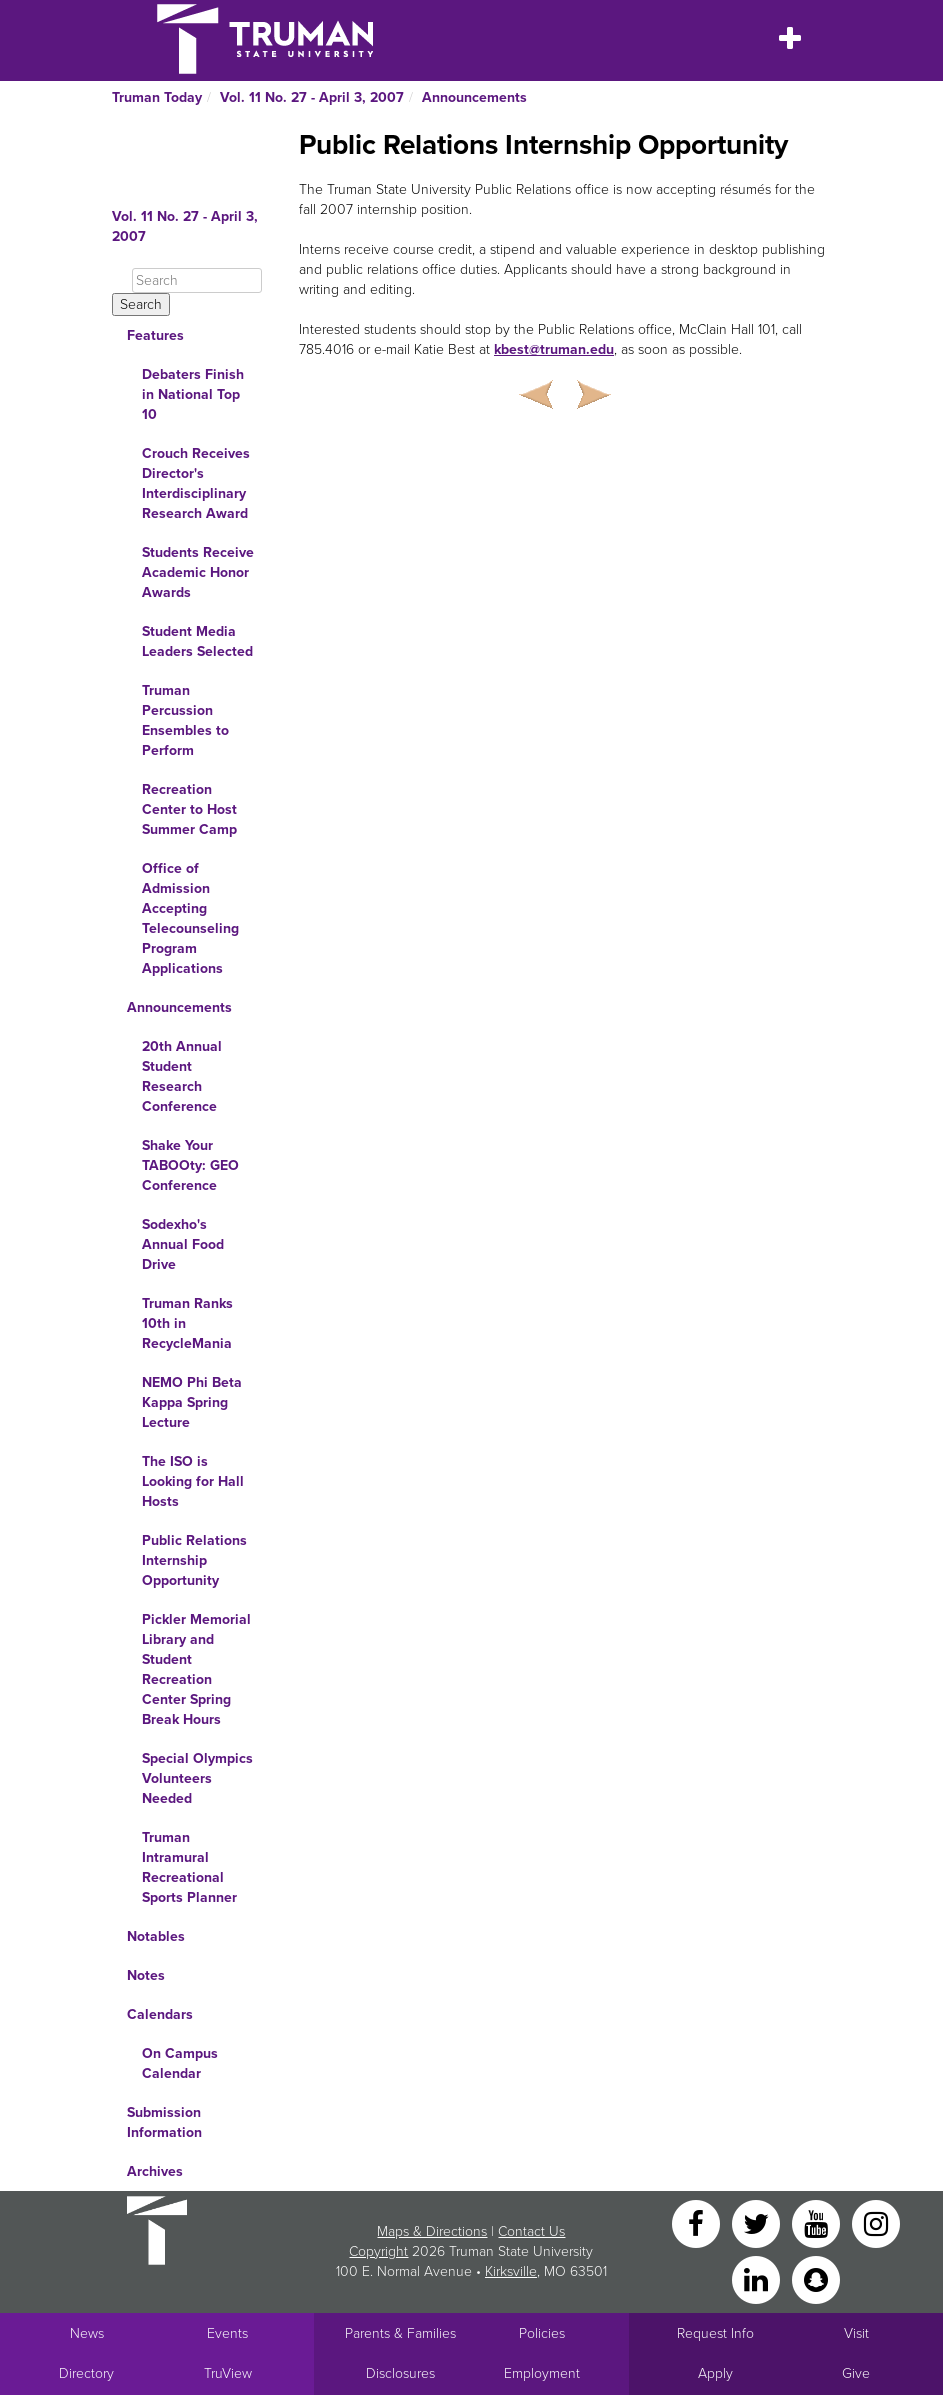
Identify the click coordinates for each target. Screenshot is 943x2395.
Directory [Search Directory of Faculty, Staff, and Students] (86, 2373)
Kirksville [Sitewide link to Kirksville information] (511, 2271)
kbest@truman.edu (554, 349)
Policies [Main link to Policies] (542, 2333)
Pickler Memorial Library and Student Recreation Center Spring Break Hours (196, 1669)
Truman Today (157, 97)
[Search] (197, 280)
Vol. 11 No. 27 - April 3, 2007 (312, 97)
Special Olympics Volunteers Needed (197, 1778)
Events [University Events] (227, 2333)
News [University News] (87, 2333)
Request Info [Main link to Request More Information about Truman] (715, 2333)
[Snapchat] (816, 2278)
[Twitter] (758, 2222)
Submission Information (164, 2122)
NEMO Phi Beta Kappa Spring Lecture (192, 1402)
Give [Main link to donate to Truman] (856, 2373)
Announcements (474, 97)
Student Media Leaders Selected (197, 641)
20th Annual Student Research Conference (182, 1076)
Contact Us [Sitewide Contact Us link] (531, 2231)
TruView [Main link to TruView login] (228, 2373)
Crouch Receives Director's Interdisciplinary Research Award (196, 483)
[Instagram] (876, 2222)
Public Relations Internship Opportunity (194, 1560)
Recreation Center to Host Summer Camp (189, 809)
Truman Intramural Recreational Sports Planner (189, 1867)
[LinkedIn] (758, 2278)
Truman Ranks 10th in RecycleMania (187, 1323)
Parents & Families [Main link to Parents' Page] (400, 2333)
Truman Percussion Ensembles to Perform (185, 720)
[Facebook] (698, 2222)
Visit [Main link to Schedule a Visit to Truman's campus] (856, 2333)
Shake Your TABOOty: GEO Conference (190, 1165)
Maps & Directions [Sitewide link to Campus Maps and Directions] (432, 2231)
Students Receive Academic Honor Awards (198, 572)
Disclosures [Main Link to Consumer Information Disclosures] (400, 2373)
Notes (146, 1975)
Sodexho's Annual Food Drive (183, 1244)
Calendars (160, 2014)
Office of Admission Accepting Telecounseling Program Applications (190, 918)
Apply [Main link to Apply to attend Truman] (715, 2373)
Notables (156, 1936)
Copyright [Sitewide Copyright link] (378, 2251)
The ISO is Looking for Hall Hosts (193, 1481)
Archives (155, 2171)
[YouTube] (818, 2222)
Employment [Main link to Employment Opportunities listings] (542, 2373)
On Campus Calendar (180, 2063)
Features (155, 335)
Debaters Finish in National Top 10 (193, 394)
